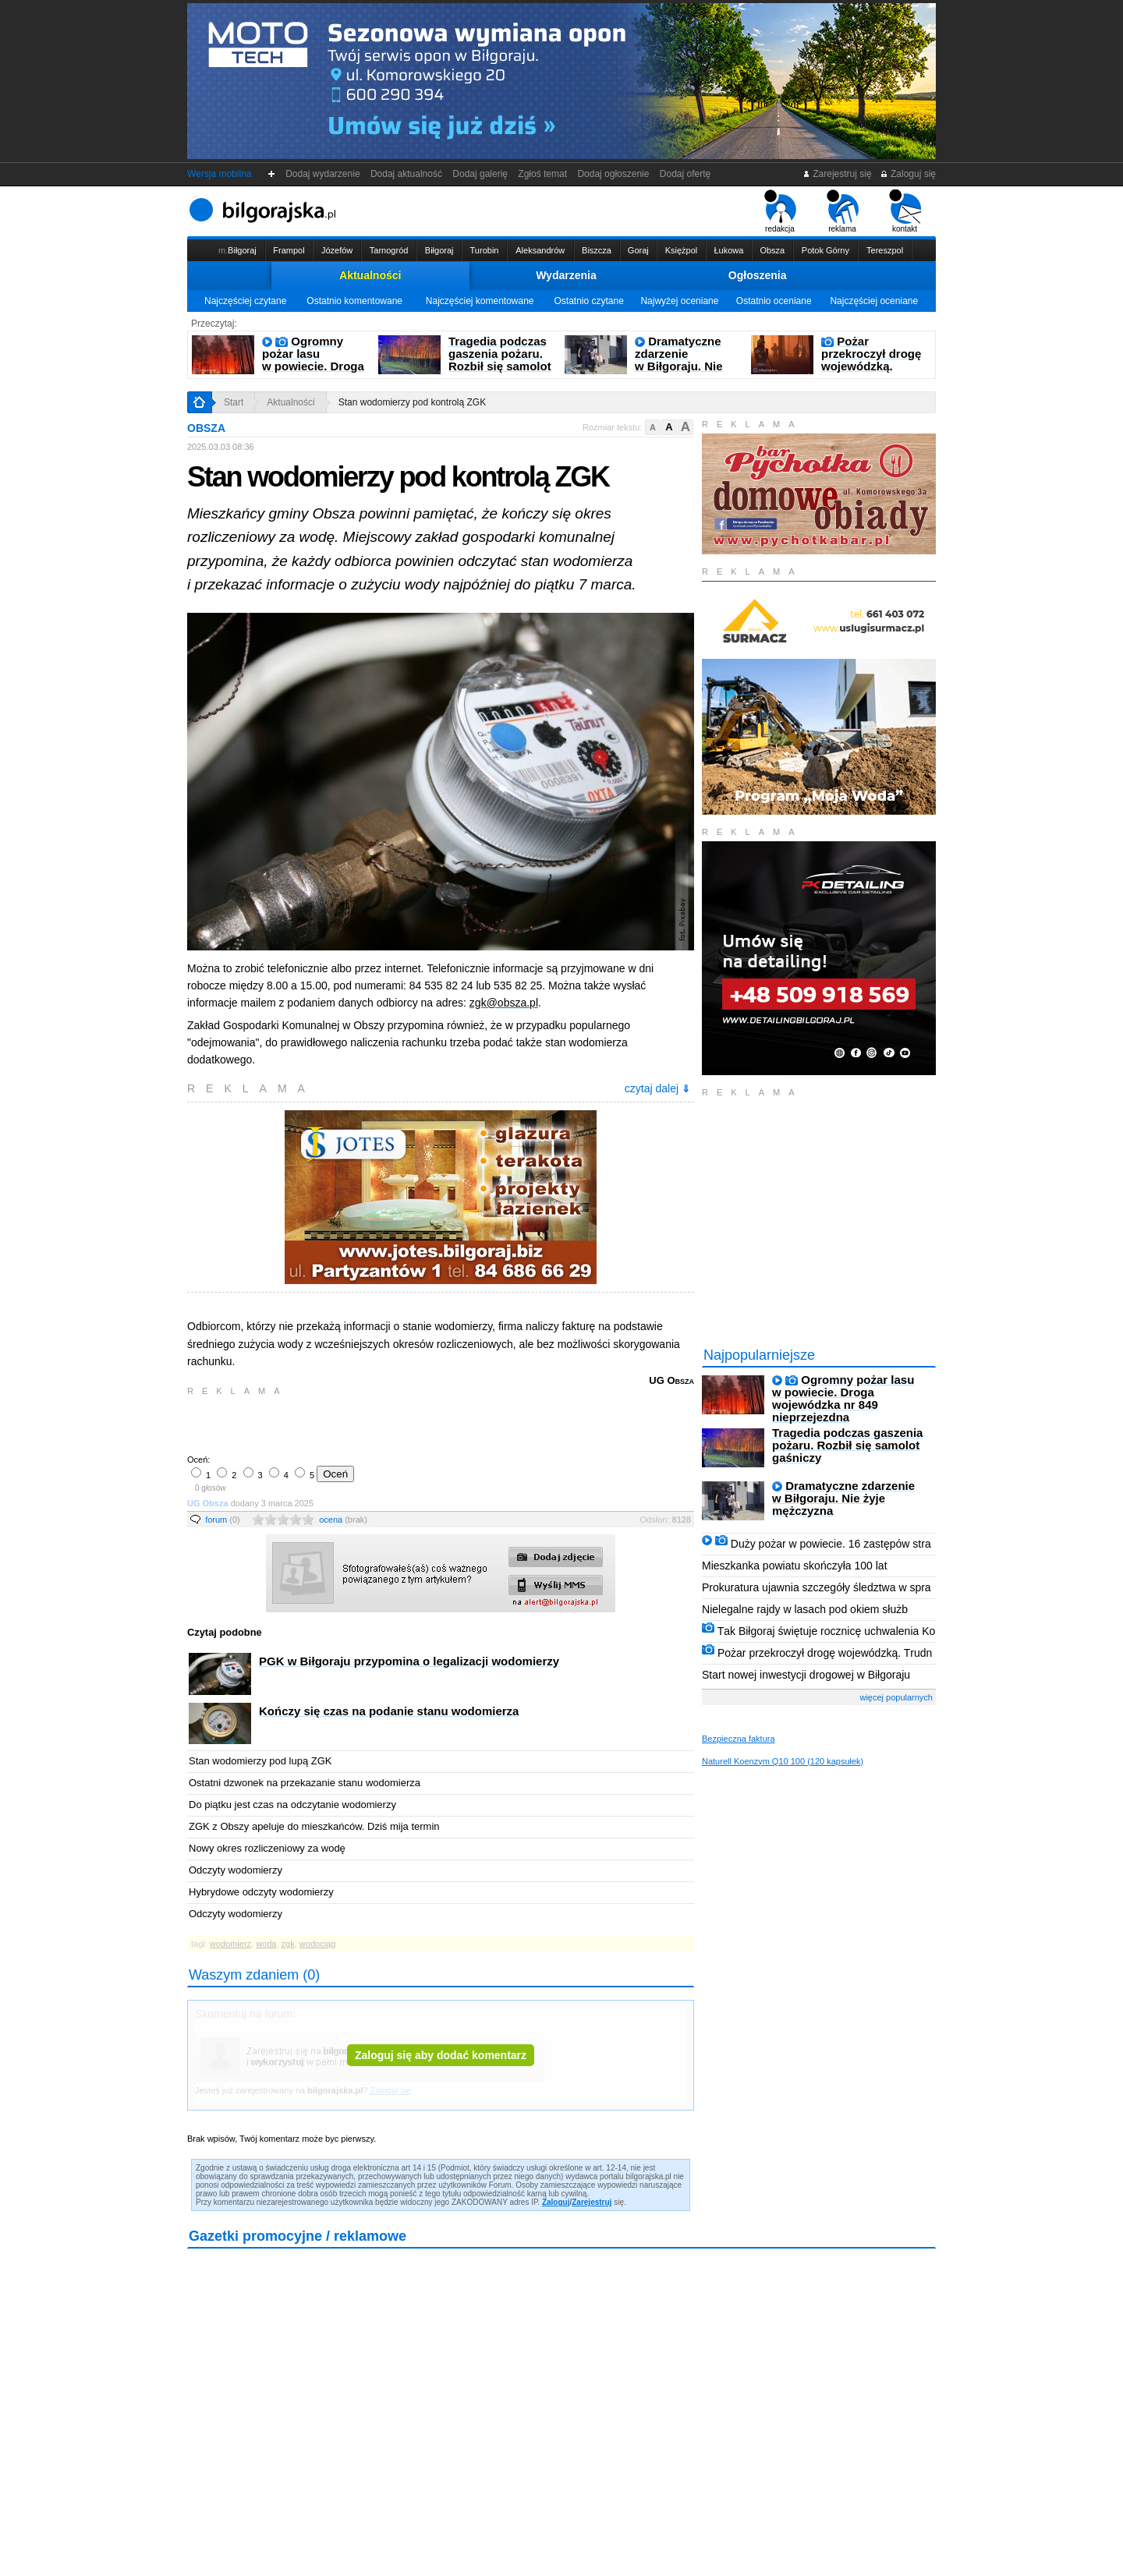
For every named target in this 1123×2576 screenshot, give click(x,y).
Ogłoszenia (757, 275)
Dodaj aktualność (406, 173)
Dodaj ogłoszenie (613, 173)
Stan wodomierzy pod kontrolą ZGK (412, 402)
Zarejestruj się (837, 173)
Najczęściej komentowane (480, 300)
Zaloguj (556, 2202)
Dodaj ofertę (685, 173)
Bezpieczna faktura (738, 1738)
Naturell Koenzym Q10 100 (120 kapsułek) (782, 1761)
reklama (843, 211)
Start (233, 402)
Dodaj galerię (480, 173)
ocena (343, 1519)
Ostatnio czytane (588, 300)
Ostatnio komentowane (354, 300)
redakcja (780, 211)
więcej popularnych (896, 1697)
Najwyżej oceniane (679, 300)
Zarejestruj (591, 2202)
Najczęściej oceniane (874, 300)
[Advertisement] (370, 1423)
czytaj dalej (657, 1088)
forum (222, 1519)
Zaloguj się (908, 173)
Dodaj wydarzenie (323, 173)
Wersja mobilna (219, 173)
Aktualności (370, 275)
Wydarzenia (566, 275)
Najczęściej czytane (245, 300)
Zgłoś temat (542, 173)
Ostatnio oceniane (774, 300)
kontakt (905, 211)
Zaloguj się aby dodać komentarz (440, 2055)
